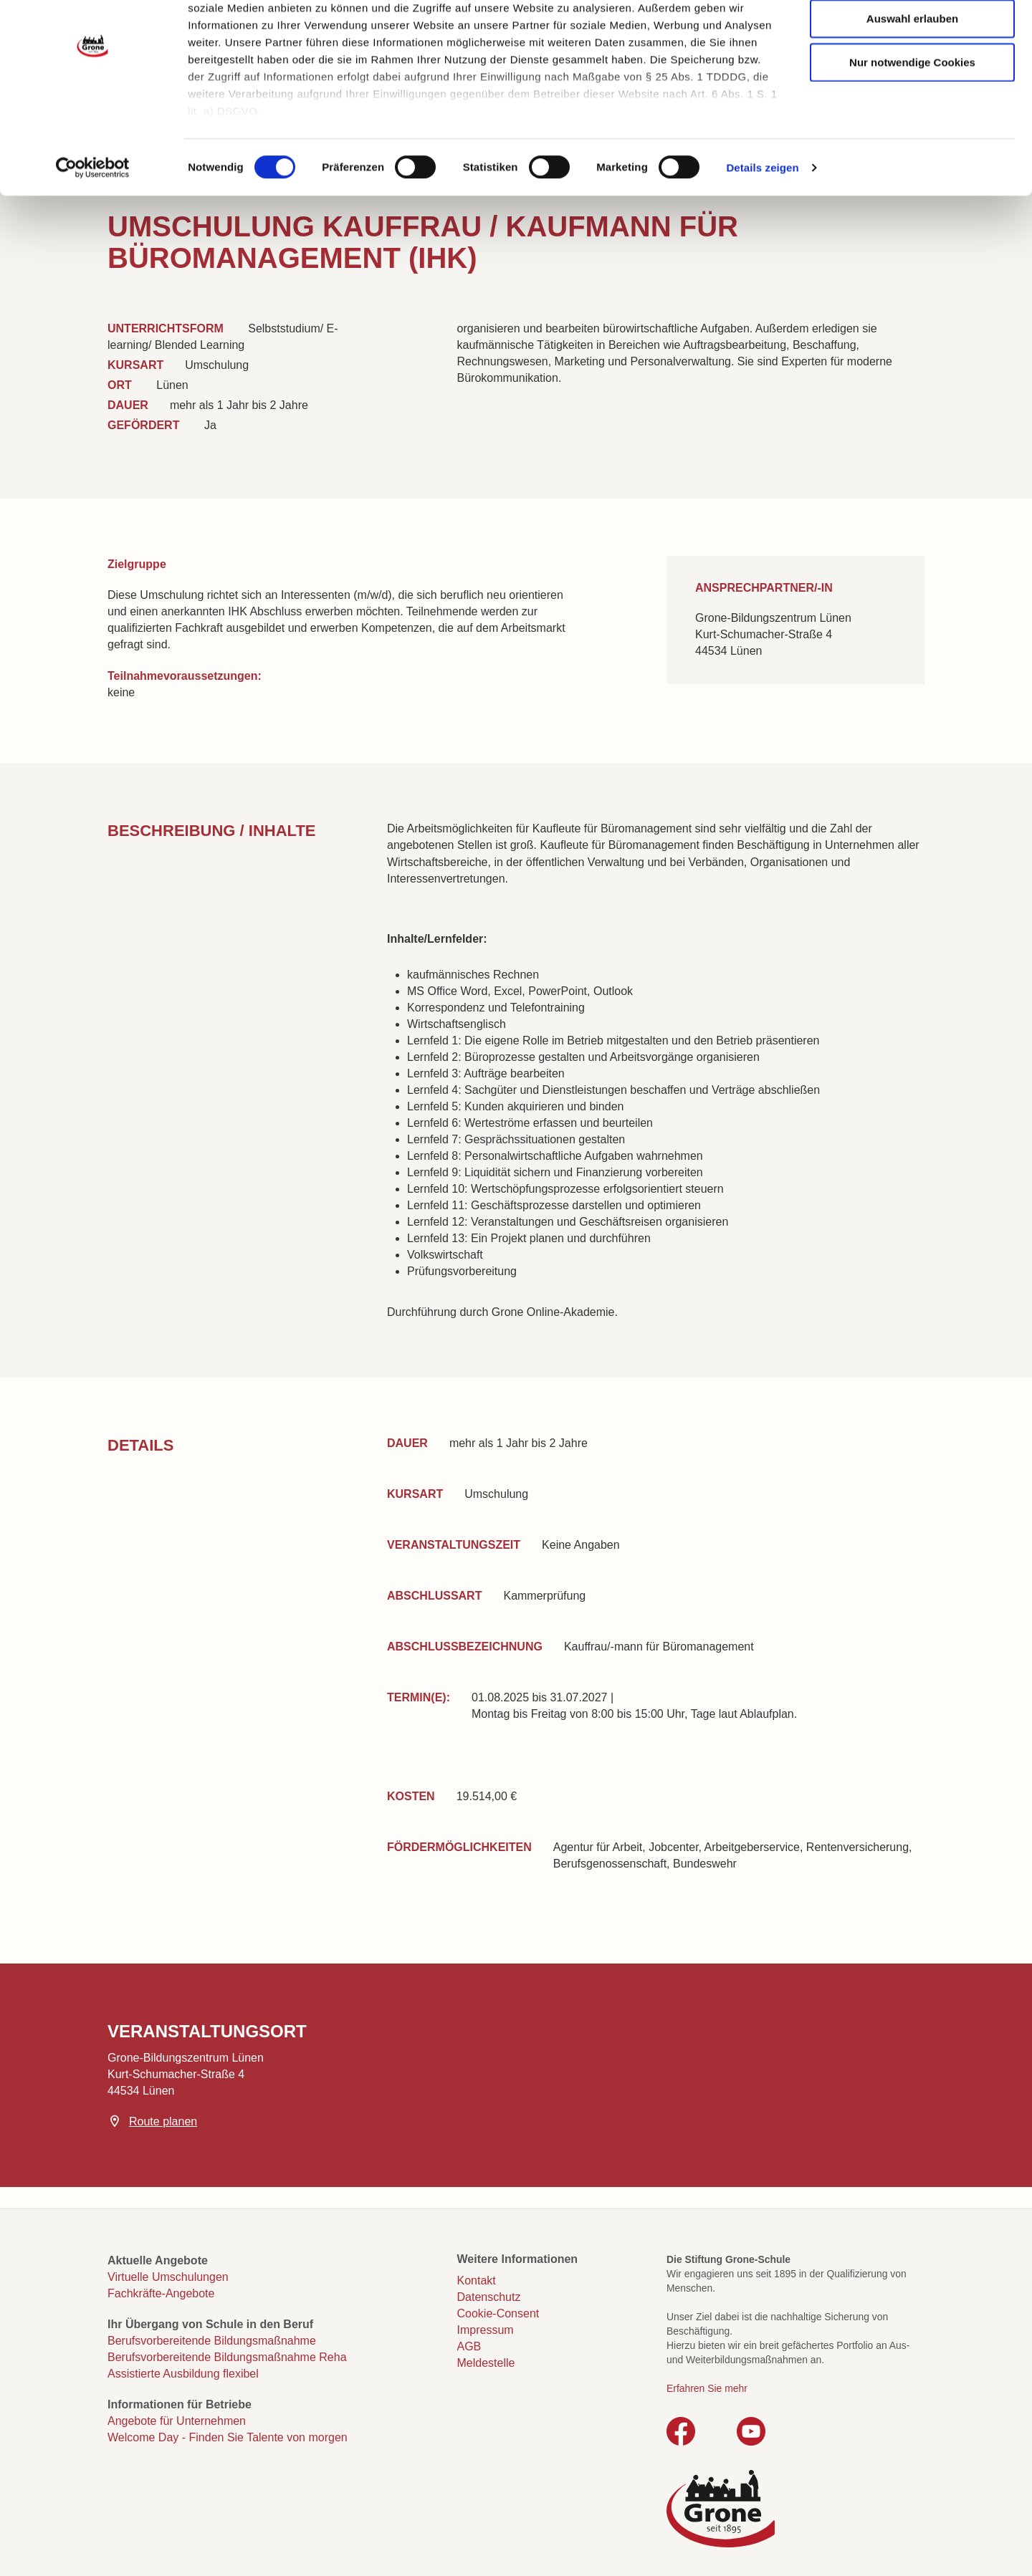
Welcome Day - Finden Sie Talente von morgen (228, 2437)
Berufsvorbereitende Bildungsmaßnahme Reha (227, 2357)
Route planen (163, 2121)
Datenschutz (489, 2297)
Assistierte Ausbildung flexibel (183, 2374)
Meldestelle (486, 2363)
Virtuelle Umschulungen (168, 2277)
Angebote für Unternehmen (177, 2421)
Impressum (485, 2330)
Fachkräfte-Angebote (161, 2293)
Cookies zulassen (912, 36)
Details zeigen (762, 229)
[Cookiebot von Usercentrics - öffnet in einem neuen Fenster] (93, 229)
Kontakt (476, 2280)
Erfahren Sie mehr (706, 2388)
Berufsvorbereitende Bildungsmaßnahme (212, 2341)
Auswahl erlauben (912, 80)
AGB (469, 2346)
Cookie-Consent (498, 2313)
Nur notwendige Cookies (912, 123)
